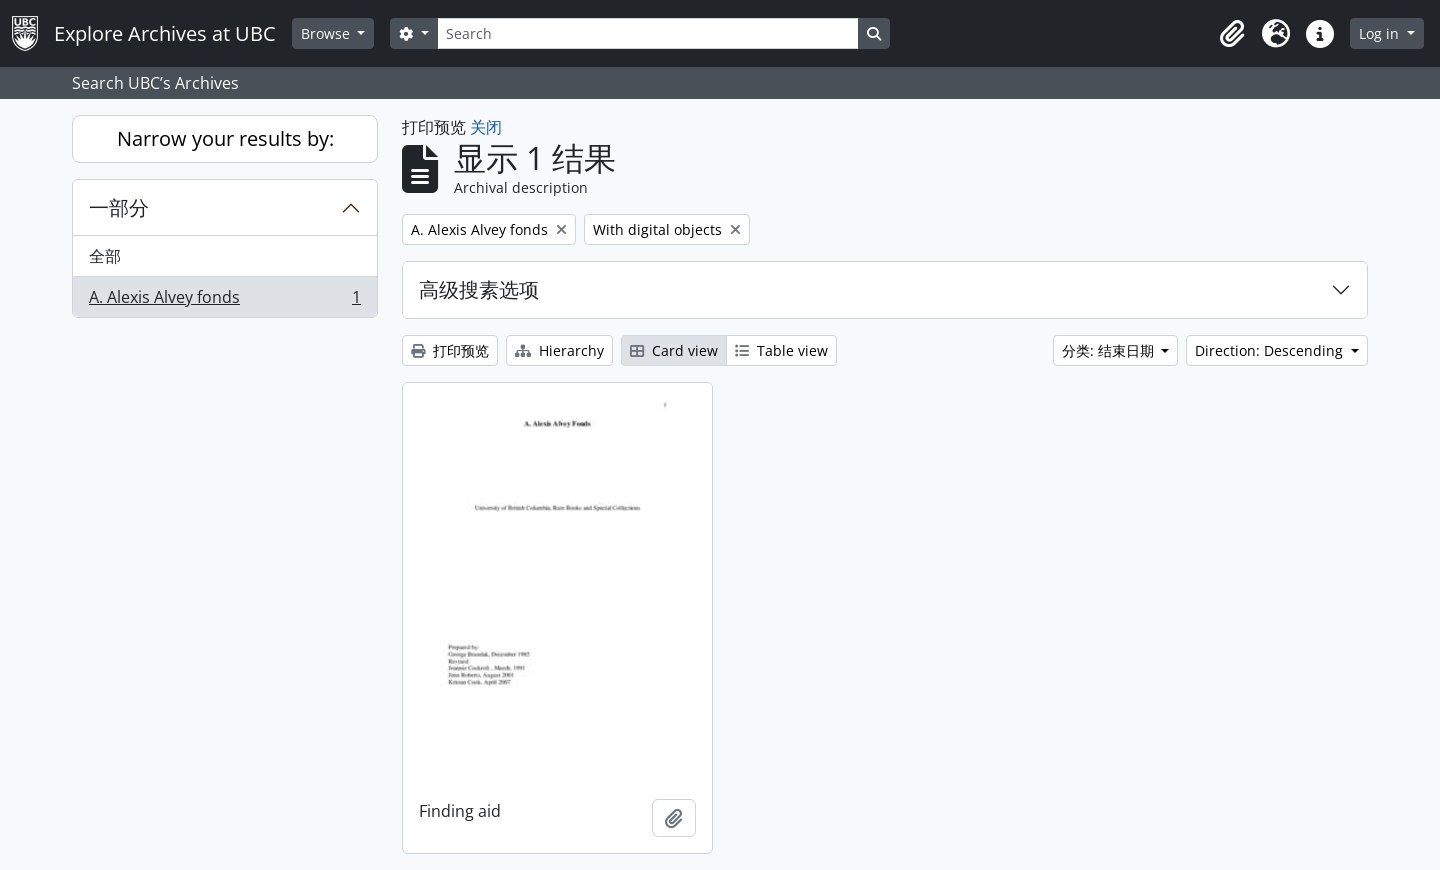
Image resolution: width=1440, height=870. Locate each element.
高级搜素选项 (479, 289)
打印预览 (450, 350)
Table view (781, 350)
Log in (1381, 33)
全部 (105, 256)
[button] (1232, 34)
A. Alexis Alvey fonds (224, 301)
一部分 (119, 207)
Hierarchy (559, 350)
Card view (674, 350)
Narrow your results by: (225, 138)
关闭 (486, 127)
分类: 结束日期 (1110, 350)
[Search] (648, 33)
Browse (327, 33)
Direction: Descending (1271, 350)
